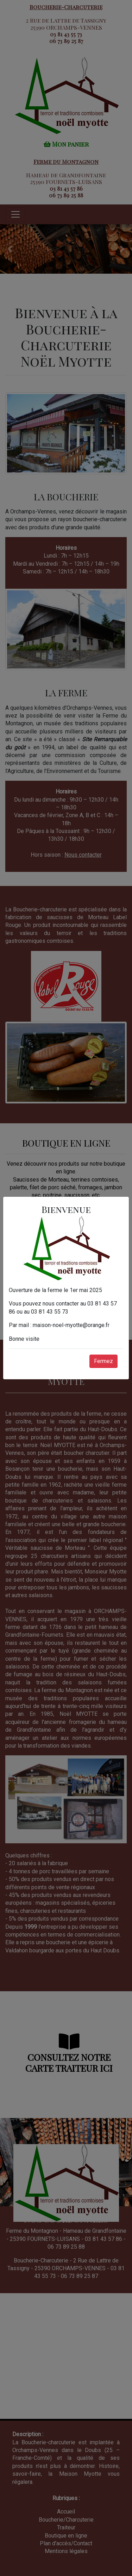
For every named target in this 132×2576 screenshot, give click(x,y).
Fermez (103, 1361)
